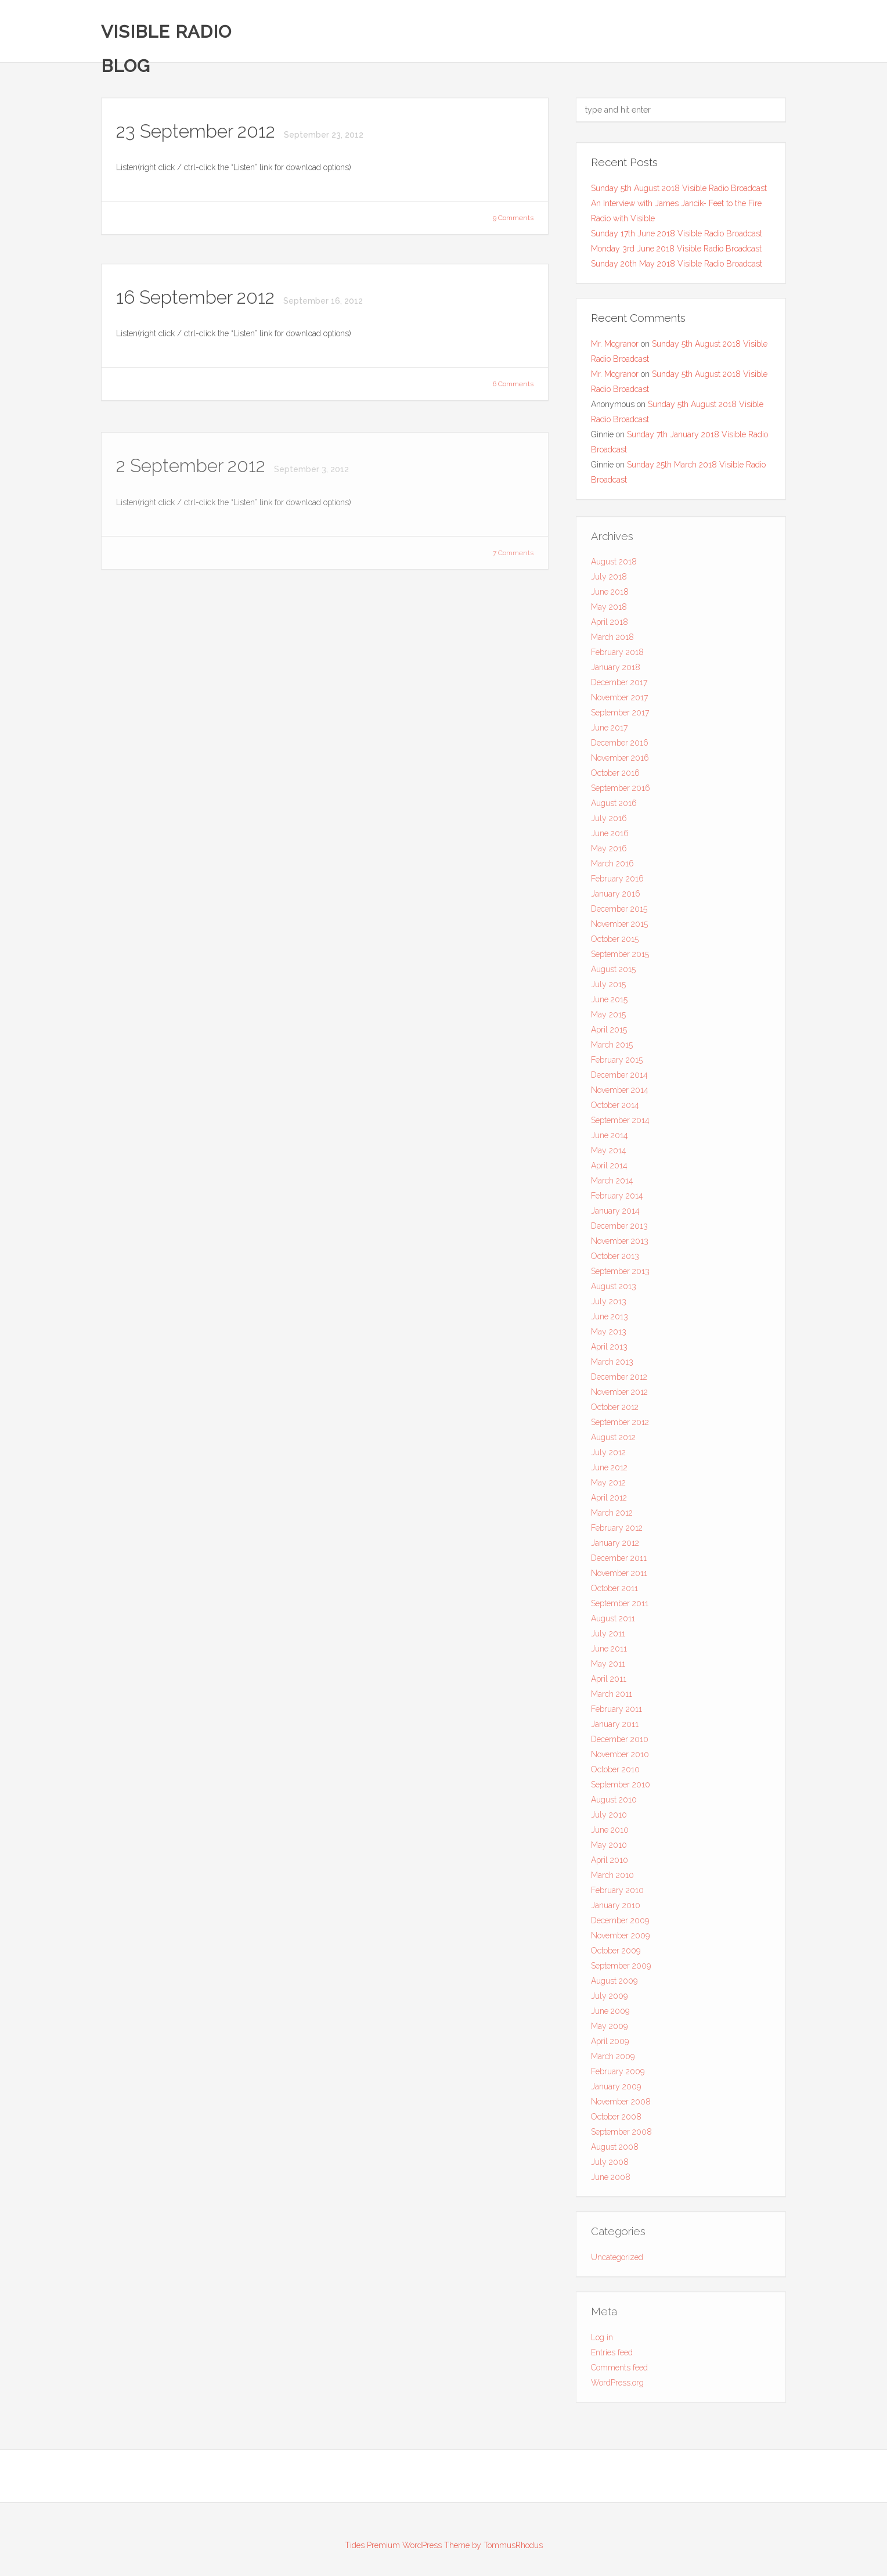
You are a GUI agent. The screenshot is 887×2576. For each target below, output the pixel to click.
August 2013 (613, 1289)
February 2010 (617, 1893)
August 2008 (615, 2149)
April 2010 (609, 1863)
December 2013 (619, 1228)
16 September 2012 (197, 297)
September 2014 (620, 1123)
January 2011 (615, 1727)
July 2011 (608, 1636)
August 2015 (613, 972)
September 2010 (620, 1787)
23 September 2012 (198, 131)
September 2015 (620, 957)
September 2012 (620, 1425)
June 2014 (609, 1138)
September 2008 (621, 2134)
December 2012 (619, 1379)
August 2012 (613, 1440)
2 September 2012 (193, 468)
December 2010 (619, 1742)
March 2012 (612, 1515)
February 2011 (616, 1712)
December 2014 (619, 1077)
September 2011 (619, 1606)
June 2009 (610, 2014)
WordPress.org (617, 2385)
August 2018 (614, 564)
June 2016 (610, 836)
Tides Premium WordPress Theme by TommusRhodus (444, 2545)
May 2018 (609, 609)
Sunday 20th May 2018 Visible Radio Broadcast (676, 263)
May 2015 (608, 1017)
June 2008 (610, 2180)
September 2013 (620, 1274)
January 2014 (615, 1213)
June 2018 (610, 594)
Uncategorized (617, 2260)
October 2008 (616, 2119)
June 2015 (609, 1002)
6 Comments (513, 384)
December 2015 (619, 911)
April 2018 (609, 624)
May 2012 (608, 1485)
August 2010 (614, 1802)
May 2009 (609, 2029)
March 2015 (612, 1047)
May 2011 (608, 1666)
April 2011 (608, 1681)
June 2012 (609, 1470)
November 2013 (619, 1244)
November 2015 (619, 926)
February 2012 (617, 1530)
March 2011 (611, 1696)
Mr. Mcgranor (615, 343)
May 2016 (609, 851)
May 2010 (609, 1847)
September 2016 (620, 791)
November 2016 (620, 760)
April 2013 (609, 1349)
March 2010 (612, 1878)
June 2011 (609, 1651)
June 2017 (609, 730)
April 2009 (610, 2044)
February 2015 (617, 1062)
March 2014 (612, 1183)
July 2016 (609, 821)
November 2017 (619, 700)
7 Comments (513, 556)
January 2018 (615, 670)
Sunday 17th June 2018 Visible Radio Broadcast (676, 233)
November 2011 (619, 1576)
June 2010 (610, 1832)
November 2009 (620, 1938)
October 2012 (615, 1410)
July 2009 (609, 1998)
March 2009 (612, 2059)
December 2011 (619, 1561)
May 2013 (608, 1334)
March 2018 (612, 640)
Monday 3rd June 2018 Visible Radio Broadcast (676, 248)
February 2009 (617, 2074)
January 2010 (615, 1908)
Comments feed (619, 2370)
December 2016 (619, 745)
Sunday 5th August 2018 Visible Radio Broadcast (679, 188)
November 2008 (621, 2104)
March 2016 (612, 866)
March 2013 (612, 1364)
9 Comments (513, 218)
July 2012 (608, 1455)
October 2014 (615, 1108)
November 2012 (619, 1394)
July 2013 (608, 1304)
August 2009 (614, 1983)
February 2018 (617, 655)
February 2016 (617, 881)
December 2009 (620, 1923)
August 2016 (614, 806)
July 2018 (609, 579)
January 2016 (615, 896)
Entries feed (612, 2355)
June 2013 (609, 1319)
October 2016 (615, 775)
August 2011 (613, 1621)
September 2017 (620, 715)
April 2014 (609, 1168)
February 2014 (617, 1198)
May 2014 (608, 1153)
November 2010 (620, 1757)
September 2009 (621, 1968)
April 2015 (609, 1032)
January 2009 (616, 2089)
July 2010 (609, 1817)
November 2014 (619, 1093)
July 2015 (608, 987)
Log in (602, 2340)
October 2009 (615, 1953)
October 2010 (615, 1772)
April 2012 (609, 1500)
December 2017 (619, 685)
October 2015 (615, 942)
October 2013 (615, 1259)
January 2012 (615, 1545)
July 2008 (610, 2165)
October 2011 (614, 1591)
